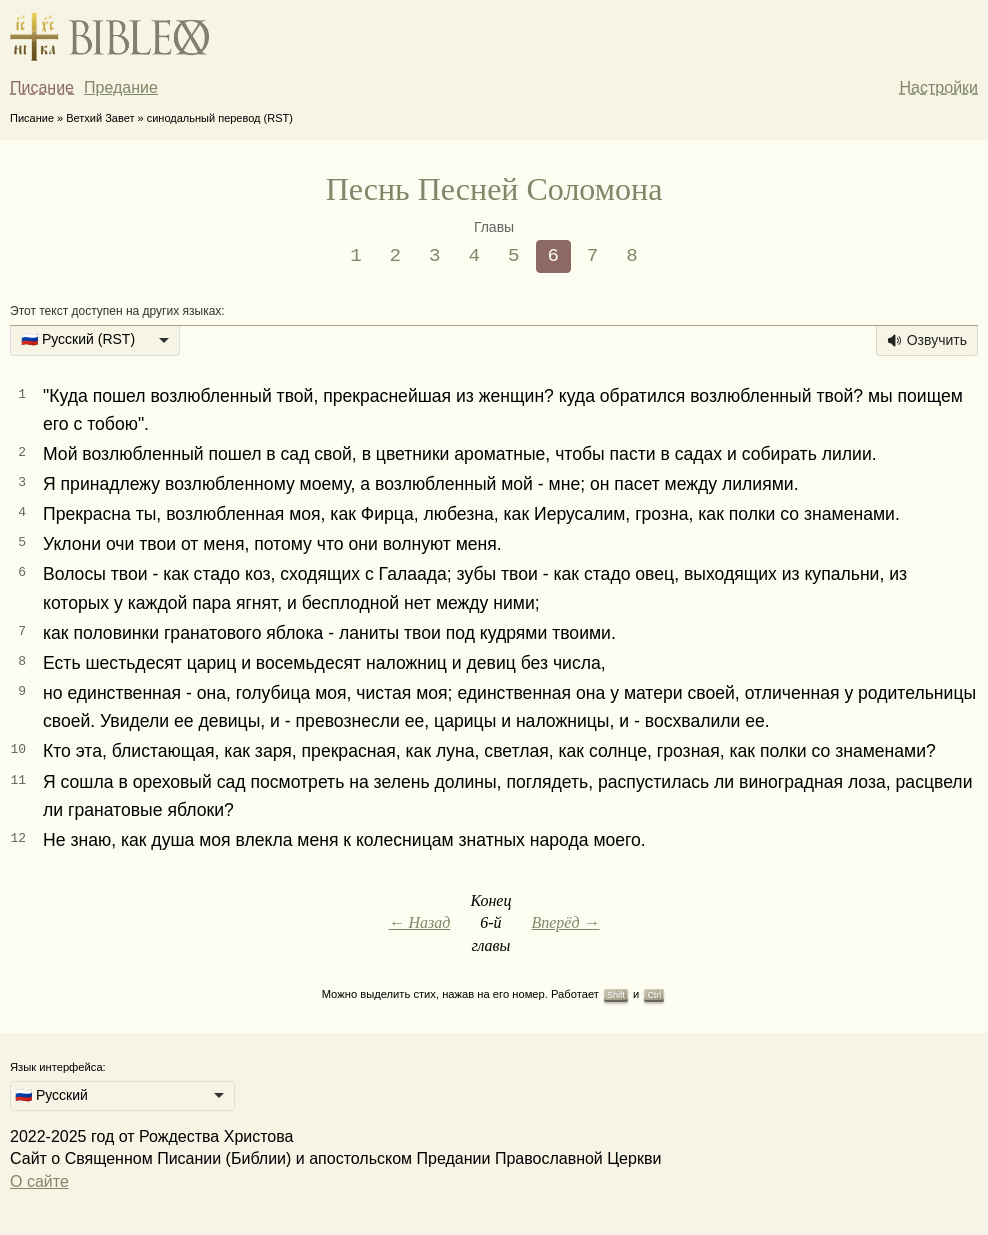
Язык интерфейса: (58, 1067)
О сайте (39, 1181)
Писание (42, 87)
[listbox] (95, 341)
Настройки (939, 87)
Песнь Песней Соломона (494, 189)
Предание (121, 87)
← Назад (419, 922)
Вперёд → (565, 922)
